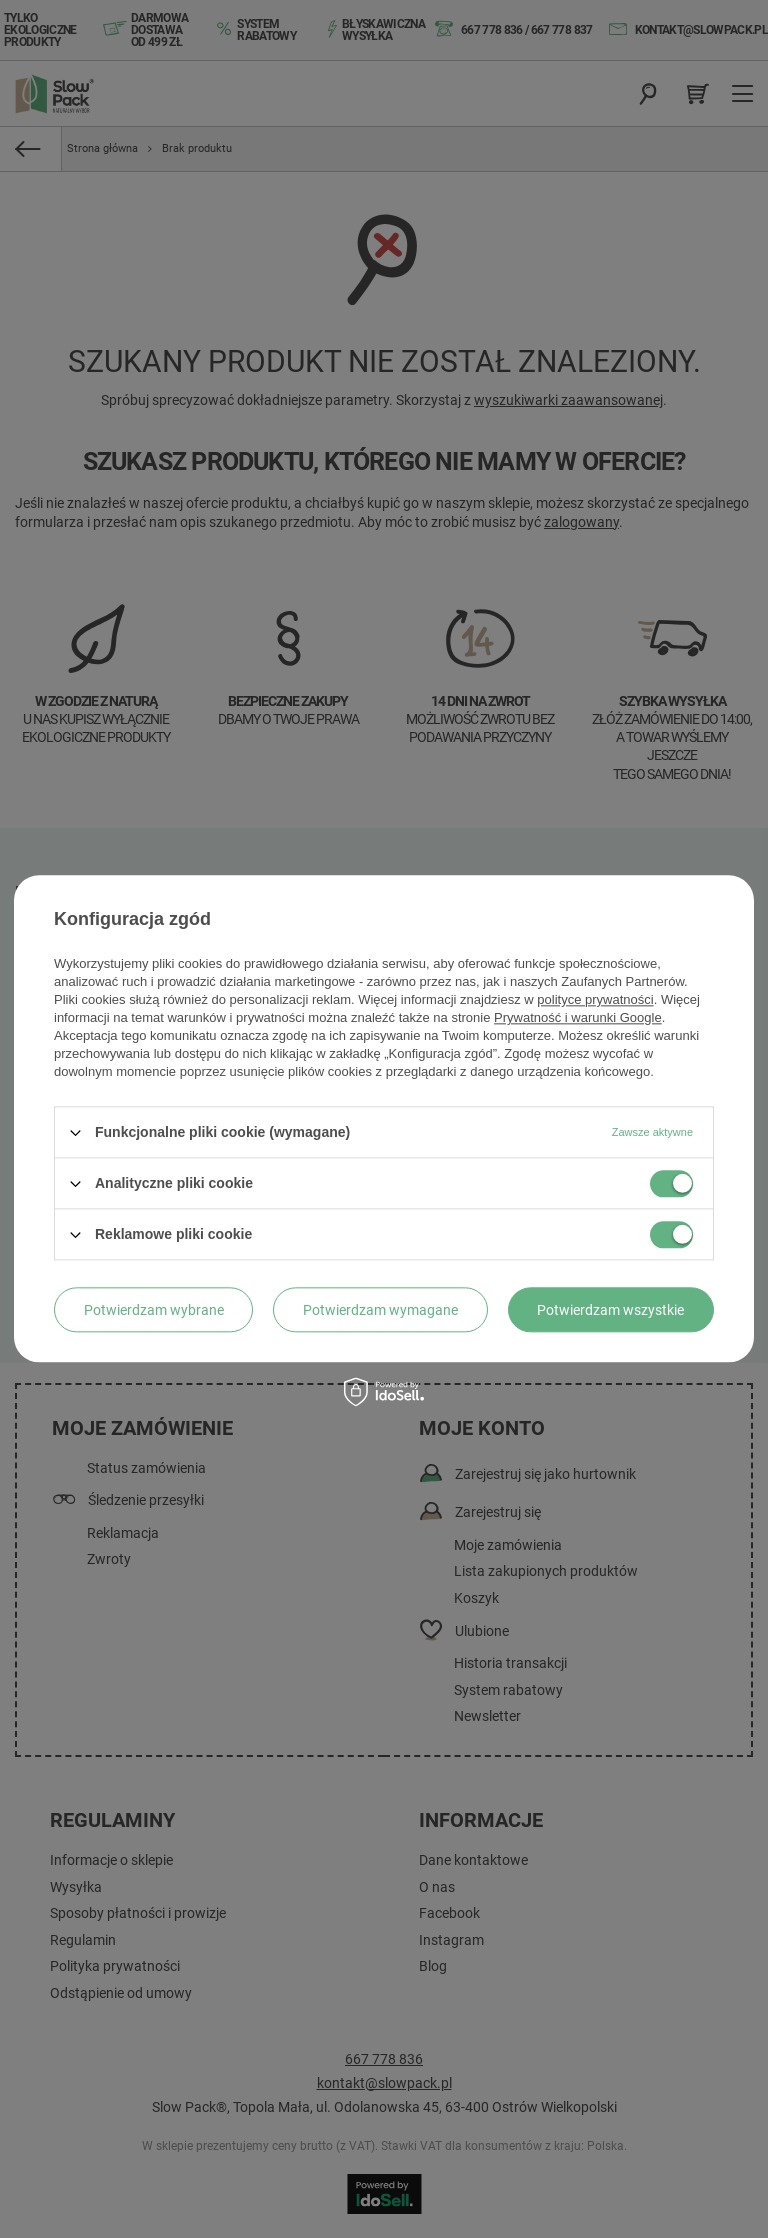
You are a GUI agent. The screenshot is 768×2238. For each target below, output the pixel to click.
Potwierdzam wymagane (380, 1310)
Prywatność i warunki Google (578, 1017)
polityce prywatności (595, 999)
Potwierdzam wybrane (154, 1310)
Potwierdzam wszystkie (610, 1310)
